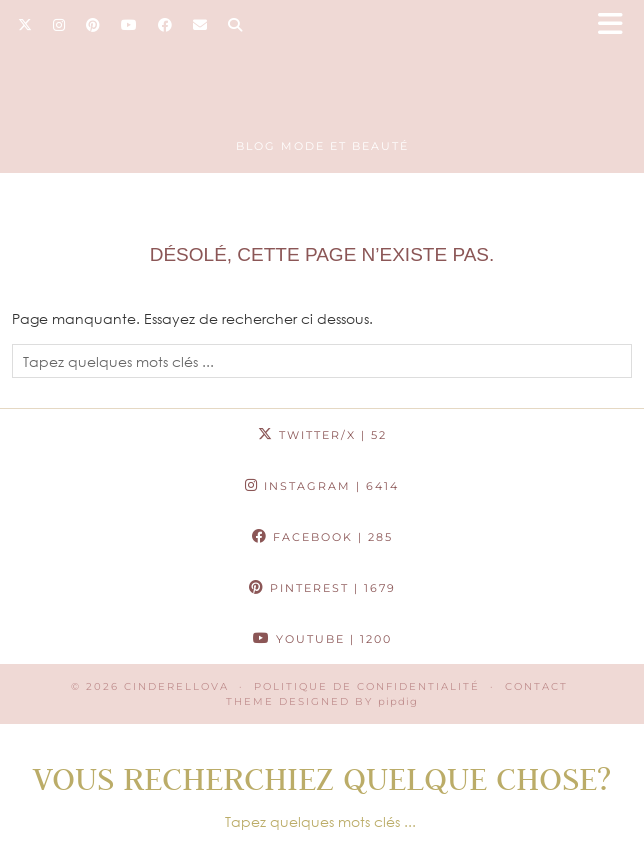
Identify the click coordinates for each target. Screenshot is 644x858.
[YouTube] (129, 25)
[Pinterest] (93, 25)
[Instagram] (59, 25)
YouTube (322, 639)
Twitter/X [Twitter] (322, 435)
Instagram (322, 486)
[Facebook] (165, 25)
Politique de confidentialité (367, 686)
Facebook (322, 537)
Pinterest (322, 588)
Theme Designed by (322, 701)
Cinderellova (176, 686)
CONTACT (536, 686)
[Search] (235, 25)
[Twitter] (25, 25)
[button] (617, 25)
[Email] (200, 25)
